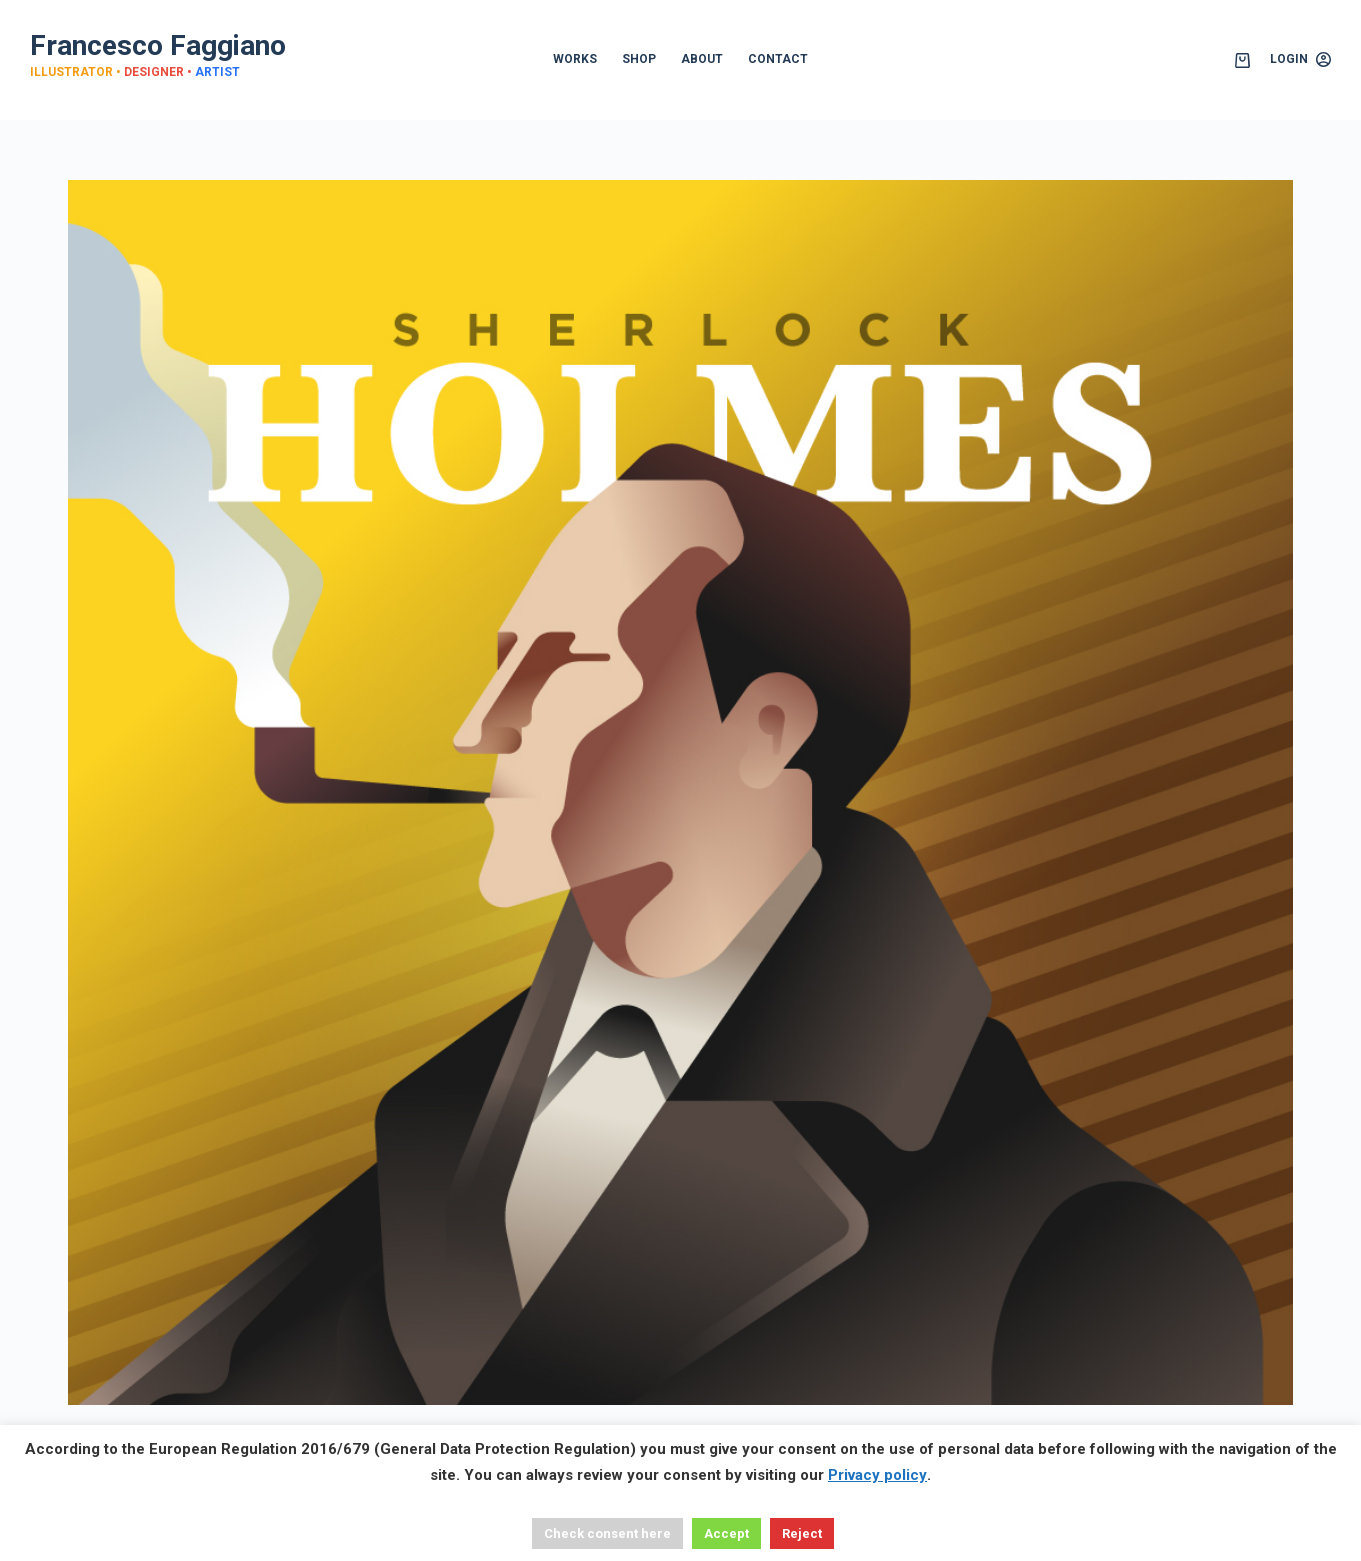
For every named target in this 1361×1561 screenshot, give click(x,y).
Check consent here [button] (607, 1533)
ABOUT (702, 59)
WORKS (575, 59)
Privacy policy (877, 1475)
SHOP (639, 59)
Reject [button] (802, 1533)
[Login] (1300, 60)
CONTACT (778, 59)
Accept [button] (726, 1533)
